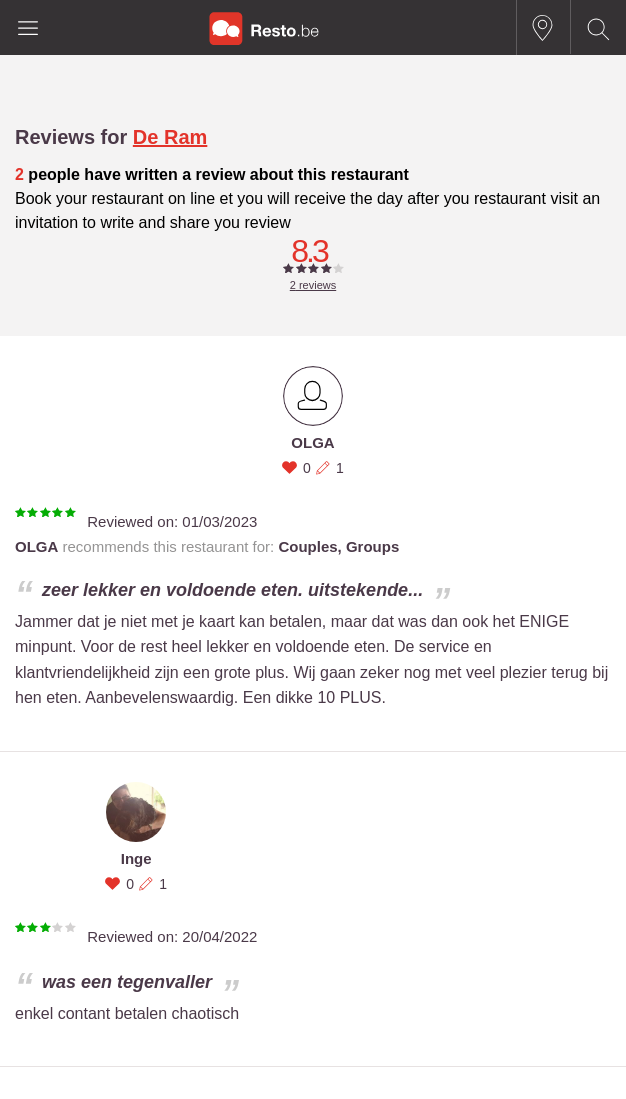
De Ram (170, 137)
